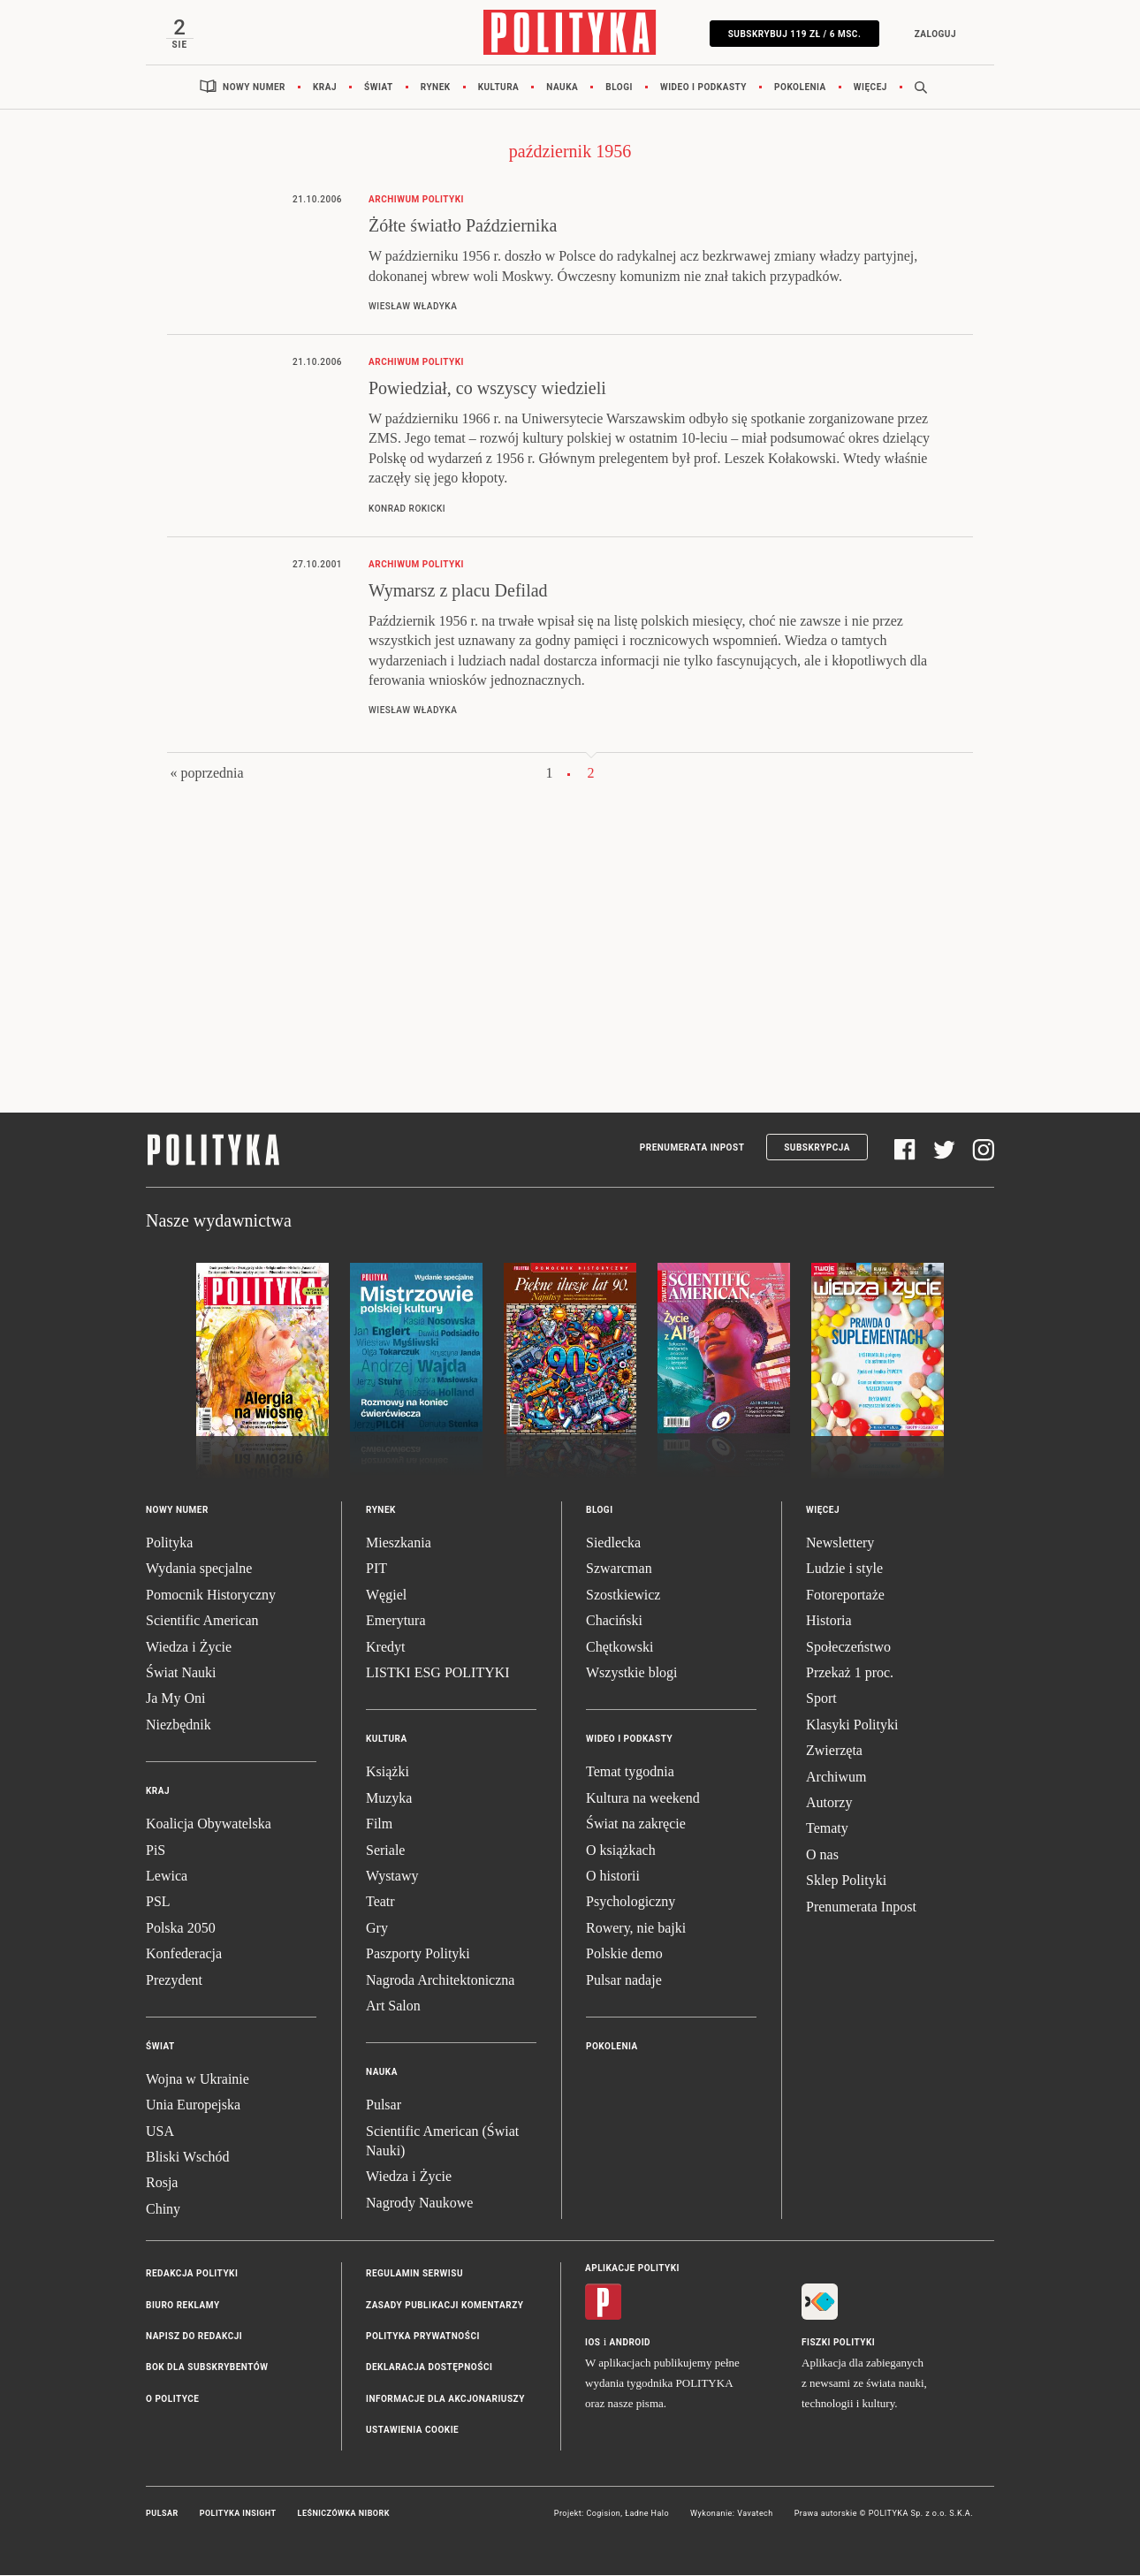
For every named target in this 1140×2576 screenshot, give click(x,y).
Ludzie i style (844, 1569)
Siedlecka (613, 1543)
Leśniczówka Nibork (344, 2514)
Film (379, 1824)
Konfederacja (184, 1954)
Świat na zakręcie (636, 1824)
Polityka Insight (238, 2514)
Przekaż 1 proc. (849, 1673)
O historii (613, 1876)
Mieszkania (398, 1543)
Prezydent (174, 1980)
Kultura (499, 88)
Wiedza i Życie (189, 1647)
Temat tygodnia (630, 1773)
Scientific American (202, 1621)
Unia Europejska (193, 2106)
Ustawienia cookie (412, 2430)
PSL (158, 1903)
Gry (377, 1928)
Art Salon (393, 2006)
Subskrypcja (817, 1148)
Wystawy (392, 1876)
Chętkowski (619, 1647)
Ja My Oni (176, 1699)
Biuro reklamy (183, 2306)
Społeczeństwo (848, 1647)
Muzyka (389, 1798)
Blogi (619, 88)
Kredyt (385, 1647)
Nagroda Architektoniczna (440, 1980)
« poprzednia (206, 774)
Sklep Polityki (846, 1880)
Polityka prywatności (423, 2337)
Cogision (603, 2514)
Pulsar (383, 2106)
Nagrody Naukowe (419, 2203)
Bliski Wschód (187, 2157)
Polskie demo (624, 1954)
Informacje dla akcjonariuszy (445, 2400)
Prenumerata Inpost (692, 1148)
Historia (829, 1621)
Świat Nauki (181, 1673)
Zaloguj (933, 34)
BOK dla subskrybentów (207, 2369)
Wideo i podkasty (703, 88)
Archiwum (836, 1777)
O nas (822, 1855)
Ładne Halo (647, 2514)
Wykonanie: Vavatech (731, 2514)
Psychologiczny (630, 1903)
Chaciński (614, 1621)
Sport (821, 1699)
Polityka (169, 1543)
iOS (592, 2344)
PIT (376, 1569)
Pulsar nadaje (624, 1980)
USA (160, 2131)
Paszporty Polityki (418, 1954)
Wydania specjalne (199, 1569)
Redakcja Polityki (192, 2275)
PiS (155, 1850)
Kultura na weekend (643, 1798)
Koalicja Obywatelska (208, 1824)
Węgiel (386, 1595)
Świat (378, 88)
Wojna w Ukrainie (197, 2079)
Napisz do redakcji (194, 2337)
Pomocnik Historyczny (211, 1595)
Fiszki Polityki (838, 2344)
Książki (387, 1773)
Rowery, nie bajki (636, 1928)
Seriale (385, 1850)
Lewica (166, 1876)
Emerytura (396, 1621)
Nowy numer (254, 88)
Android (630, 2344)
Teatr (380, 1903)
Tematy (827, 1829)
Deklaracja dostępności (429, 2369)
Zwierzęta (834, 1751)
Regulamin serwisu (414, 2275)
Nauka (562, 88)
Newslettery (840, 1543)
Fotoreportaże (845, 1595)
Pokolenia (800, 88)
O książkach (621, 1850)
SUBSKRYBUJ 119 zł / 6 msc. (793, 34)
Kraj (325, 88)
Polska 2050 (181, 1928)
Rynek (436, 88)
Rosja (162, 2184)
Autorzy (829, 1803)
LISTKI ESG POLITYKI (438, 1673)
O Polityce (172, 2400)
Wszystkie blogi (632, 1673)
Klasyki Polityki (852, 1725)
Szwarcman (619, 1569)
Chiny (163, 2209)
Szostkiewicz (623, 1595)
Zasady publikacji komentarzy (444, 2306)
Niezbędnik (178, 1725)
